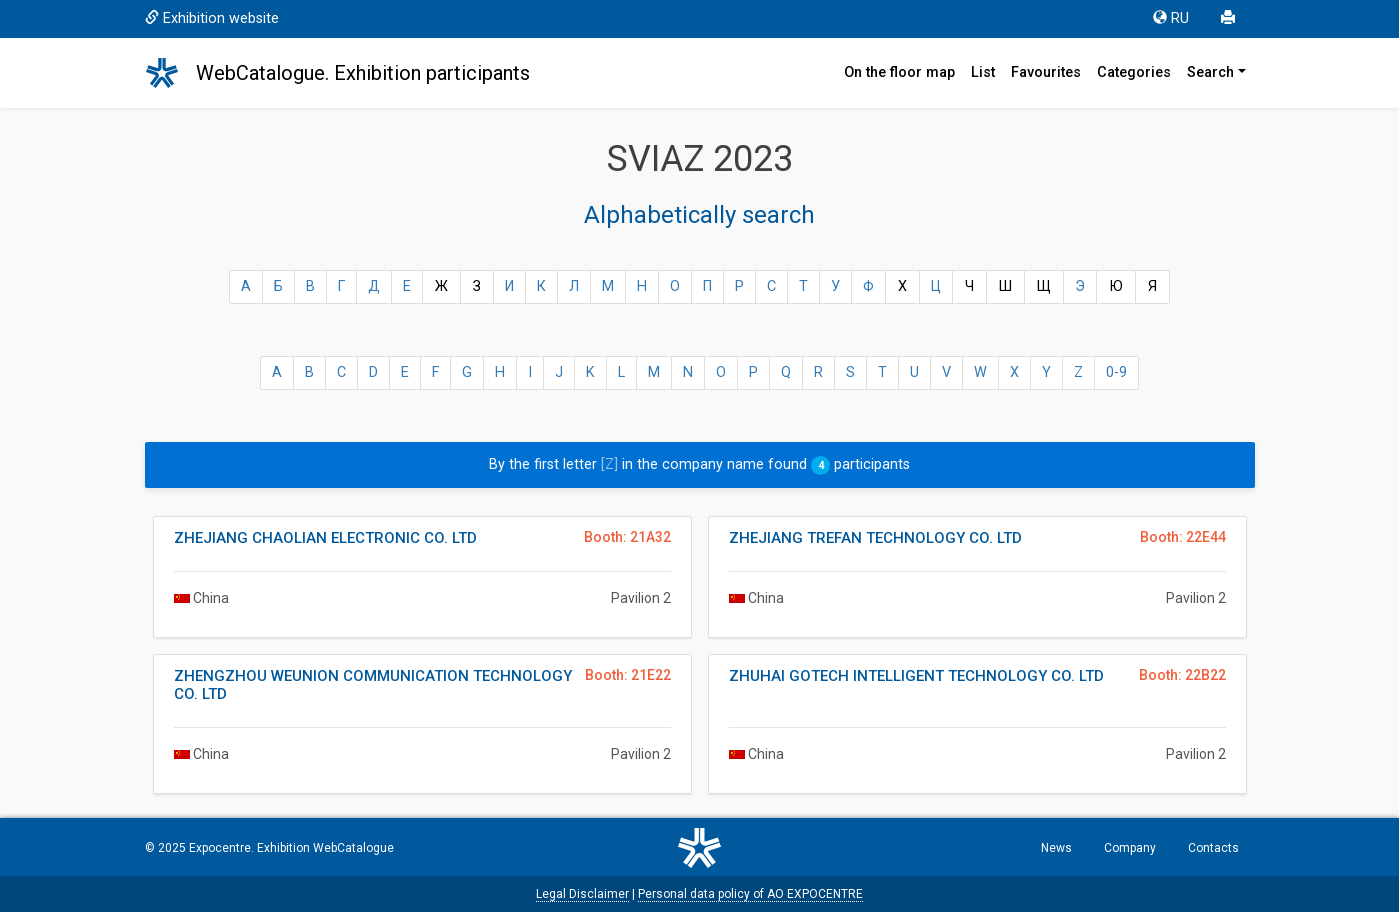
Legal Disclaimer (582, 894)
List (983, 72)
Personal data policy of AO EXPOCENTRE (750, 894)
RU (1171, 18)
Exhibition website (212, 18)
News (1056, 848)
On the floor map (899, 72)
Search (1210, 72)
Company (1130, 848)
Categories (1134, 72)
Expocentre (220, 848)
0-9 (1116, 372)
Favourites (1046, 72)
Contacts (1213, 848)
